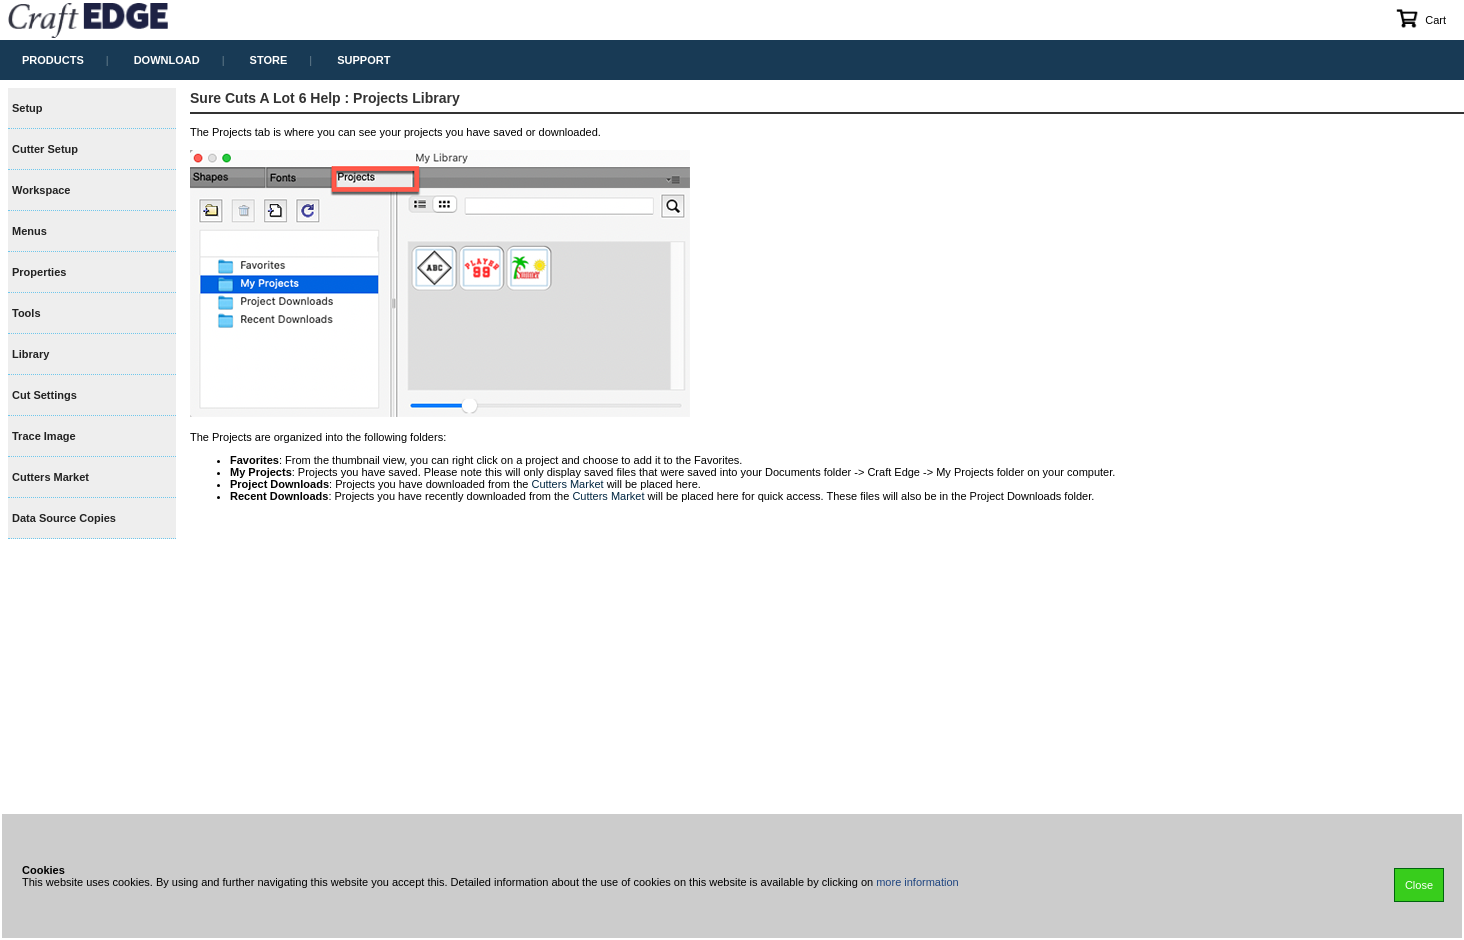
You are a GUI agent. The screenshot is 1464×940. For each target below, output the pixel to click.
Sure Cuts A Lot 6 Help (265, 98)
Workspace (41, 190)
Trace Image (44, 436)
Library (30, 354)
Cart (1420, 18)
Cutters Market (50, 477)
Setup (27, 108)
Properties (39, 272)
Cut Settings (44, 395)
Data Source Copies (64, 518)
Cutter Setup (45, 149)
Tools (26, 313)
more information (917, 882)
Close (1419, 885)
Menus (29, 231)
